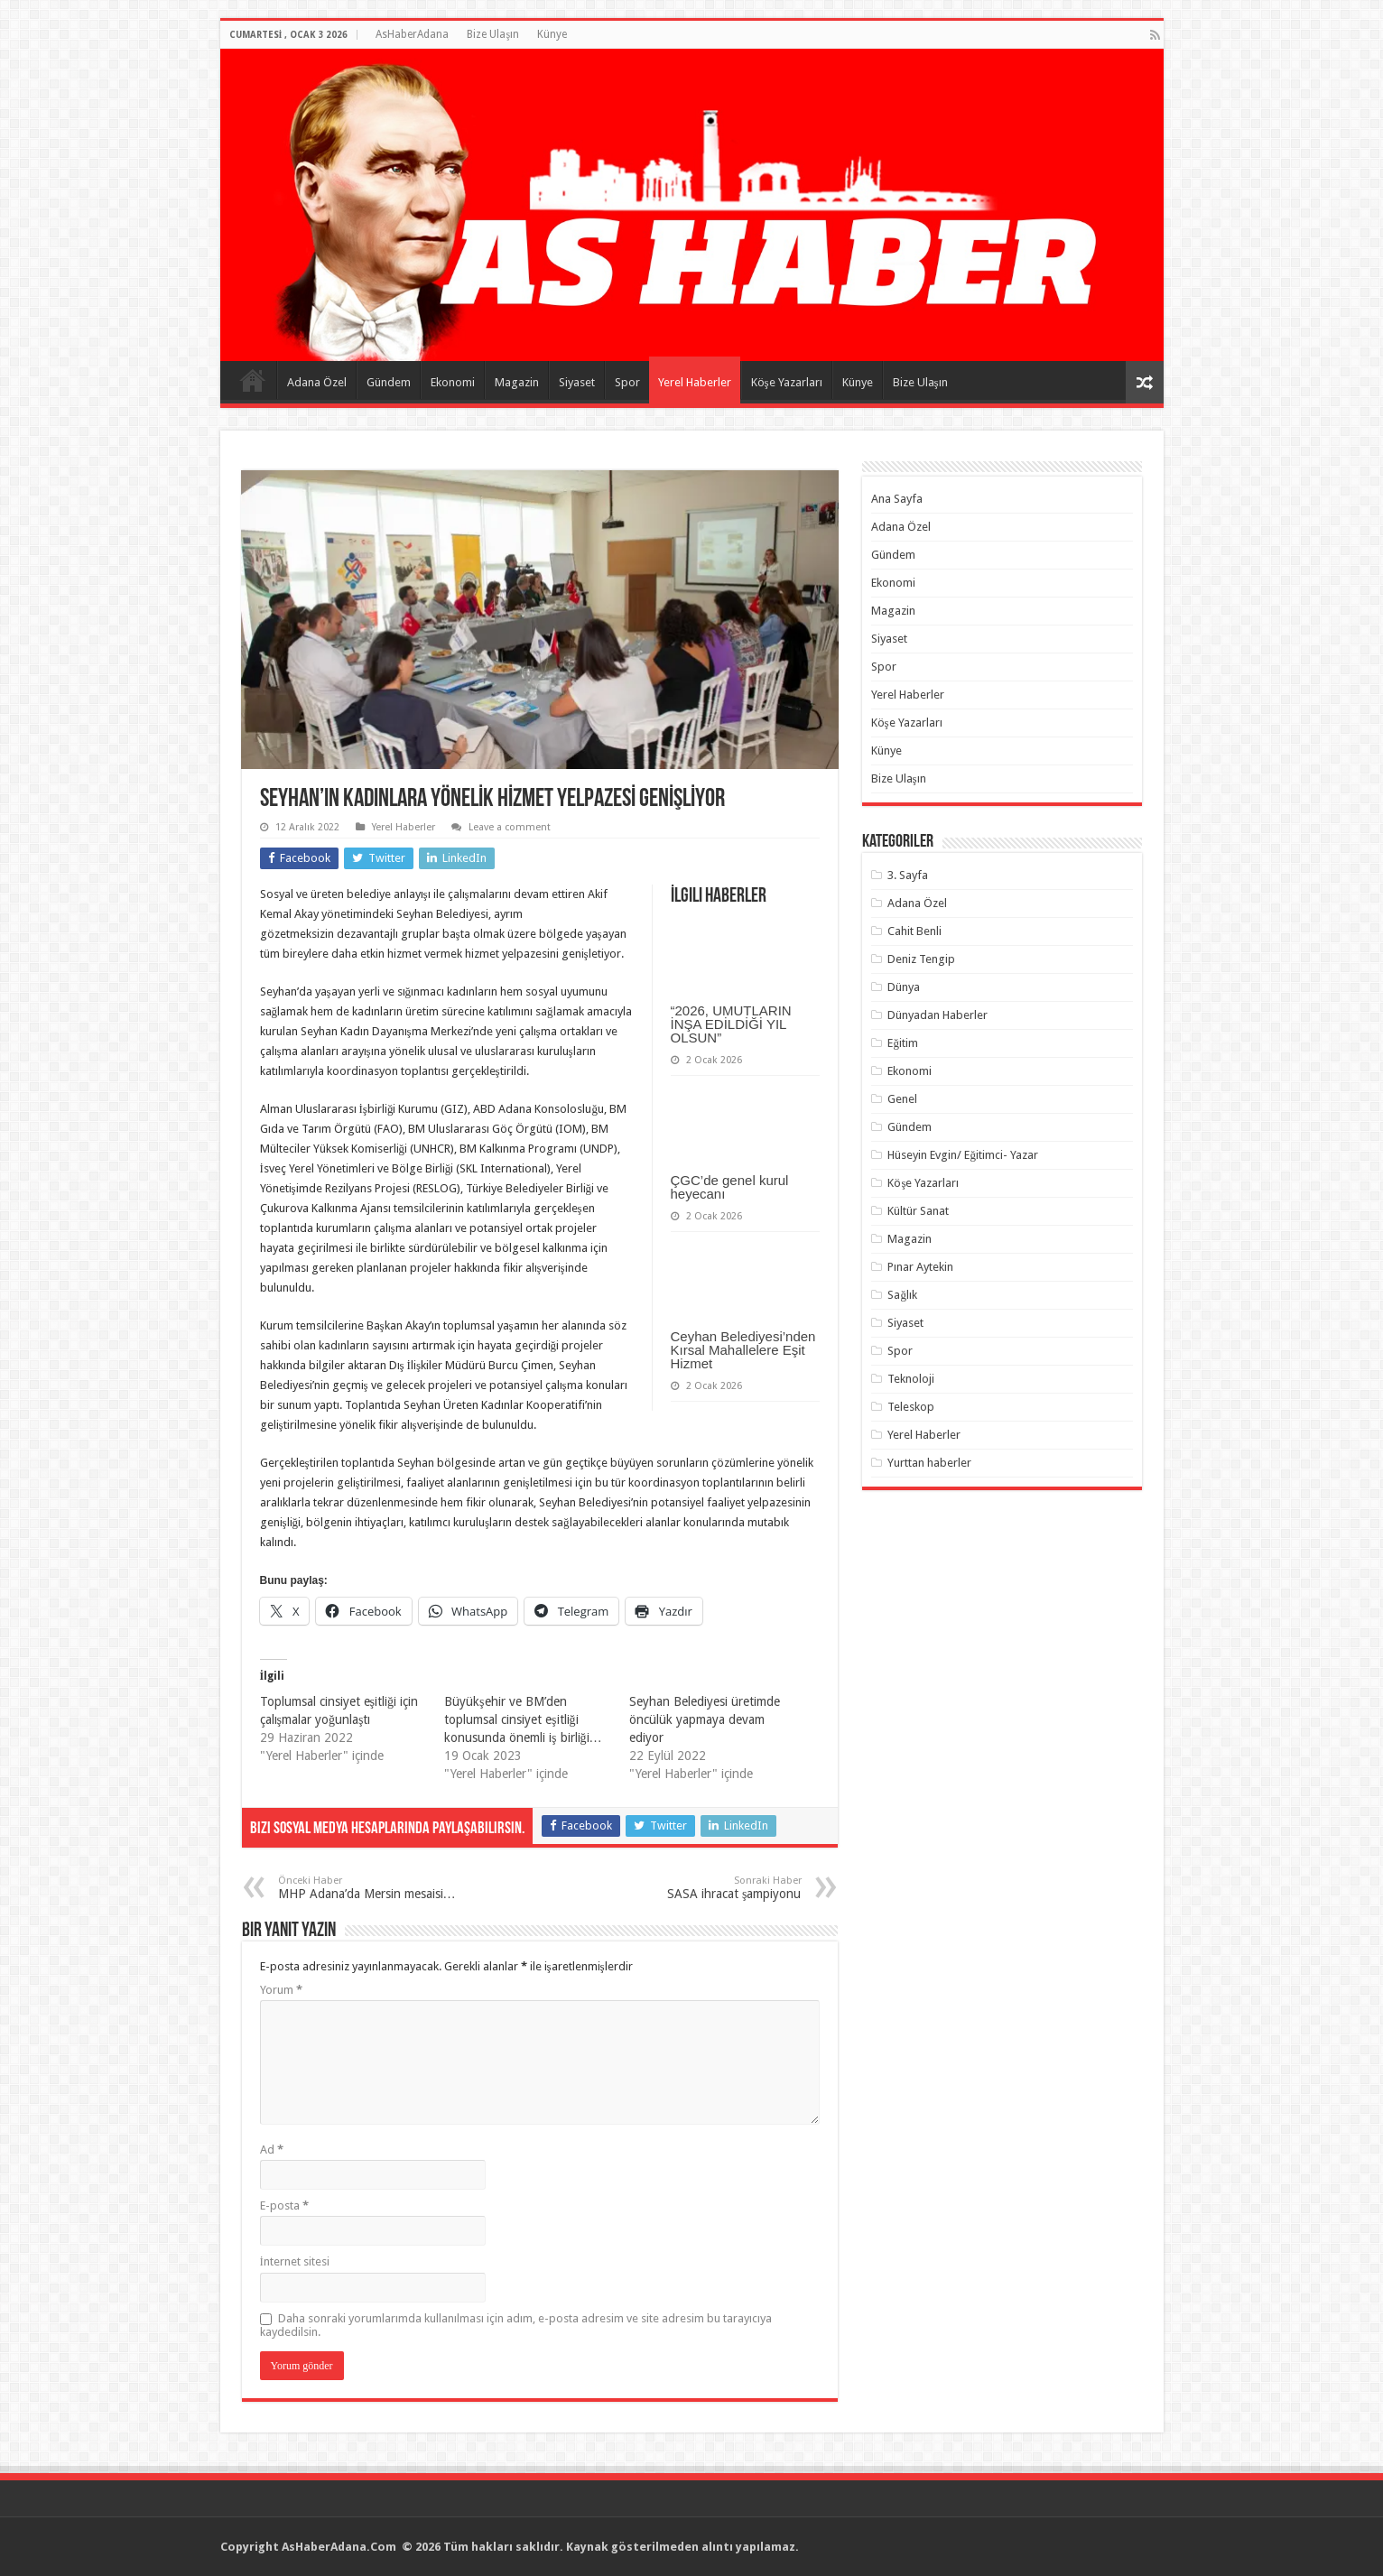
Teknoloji (910, 1378)
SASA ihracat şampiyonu (709, 1888)
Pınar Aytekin (920, 1267)
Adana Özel (317, 382)
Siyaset (577, 382)
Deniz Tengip (921, 959)
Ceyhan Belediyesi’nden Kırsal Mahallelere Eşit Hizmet (743, 1350)
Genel (902, 1099)
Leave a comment (510, 827)
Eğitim (902, 1043)
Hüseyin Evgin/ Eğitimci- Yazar (962, 1155)
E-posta (284, 2205)
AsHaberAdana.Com (340, 2546)
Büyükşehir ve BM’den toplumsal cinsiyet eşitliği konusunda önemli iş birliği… (522, 1719)
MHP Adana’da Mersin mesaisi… (370, 1888)
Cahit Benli (914, 931)
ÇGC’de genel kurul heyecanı (730, 1186)
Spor (627, 382)
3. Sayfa (907, 875)
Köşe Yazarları (786, 382)
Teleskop (910, 1406)
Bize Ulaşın (493, 34)
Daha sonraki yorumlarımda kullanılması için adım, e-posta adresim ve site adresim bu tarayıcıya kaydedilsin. (516, 2325)
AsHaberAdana (412, 34)
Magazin (517, 382)
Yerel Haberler (694, 382)
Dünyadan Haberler (937, 1015)
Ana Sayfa (252, 380)
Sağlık (902, 1295)
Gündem (389, 382)
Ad (271, 2149)
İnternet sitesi (295, 2261)
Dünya (903, 987)
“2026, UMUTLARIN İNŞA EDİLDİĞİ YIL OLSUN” (731, 1024)
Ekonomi (453, 382)
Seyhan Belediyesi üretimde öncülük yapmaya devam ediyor (704, 1719)
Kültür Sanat (918, 1211)
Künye (552, 34)
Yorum (281, 1990)
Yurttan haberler (929, 1462)
